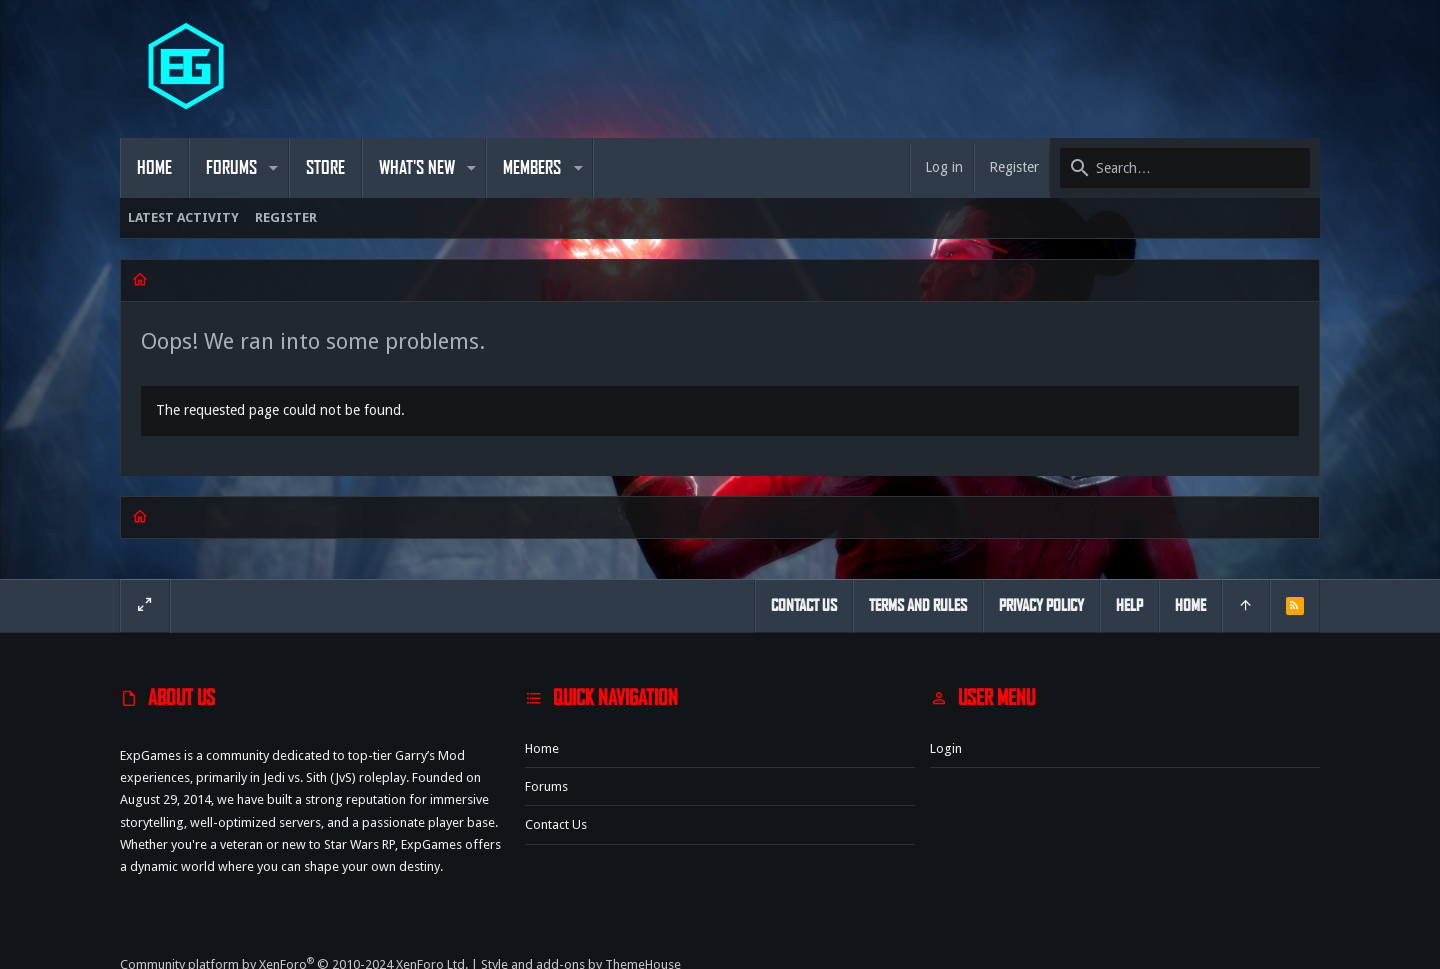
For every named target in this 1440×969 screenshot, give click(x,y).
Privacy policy (1041, 605)
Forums (546, 786)
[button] (273, 168)
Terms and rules (918, 605)
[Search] (1185, 168)
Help (1129, 605)
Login (946, 748)
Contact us (556, 824)
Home (542, 748)
